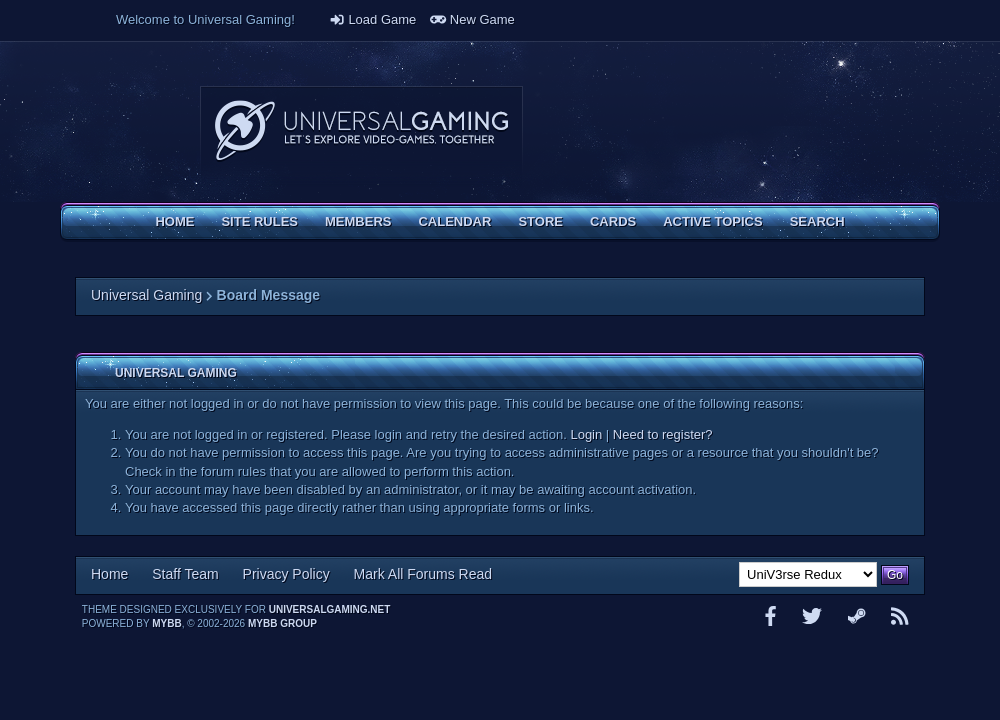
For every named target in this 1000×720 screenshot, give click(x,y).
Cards (613, 221)
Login (586, 434)
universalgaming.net (330, 609)
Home (174, 221)
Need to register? (663, 434)
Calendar (454, 221)
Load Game (373, 19)
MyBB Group (282, 623)
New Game (472, 19)
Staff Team (185, 574)
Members (358, 221)
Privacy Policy (286, 574)
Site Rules (259, 221)
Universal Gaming (146, 295)
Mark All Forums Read (423, 574)
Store (540, 221)
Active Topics (712, 221)
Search (817, 221)
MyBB (166, 623)
